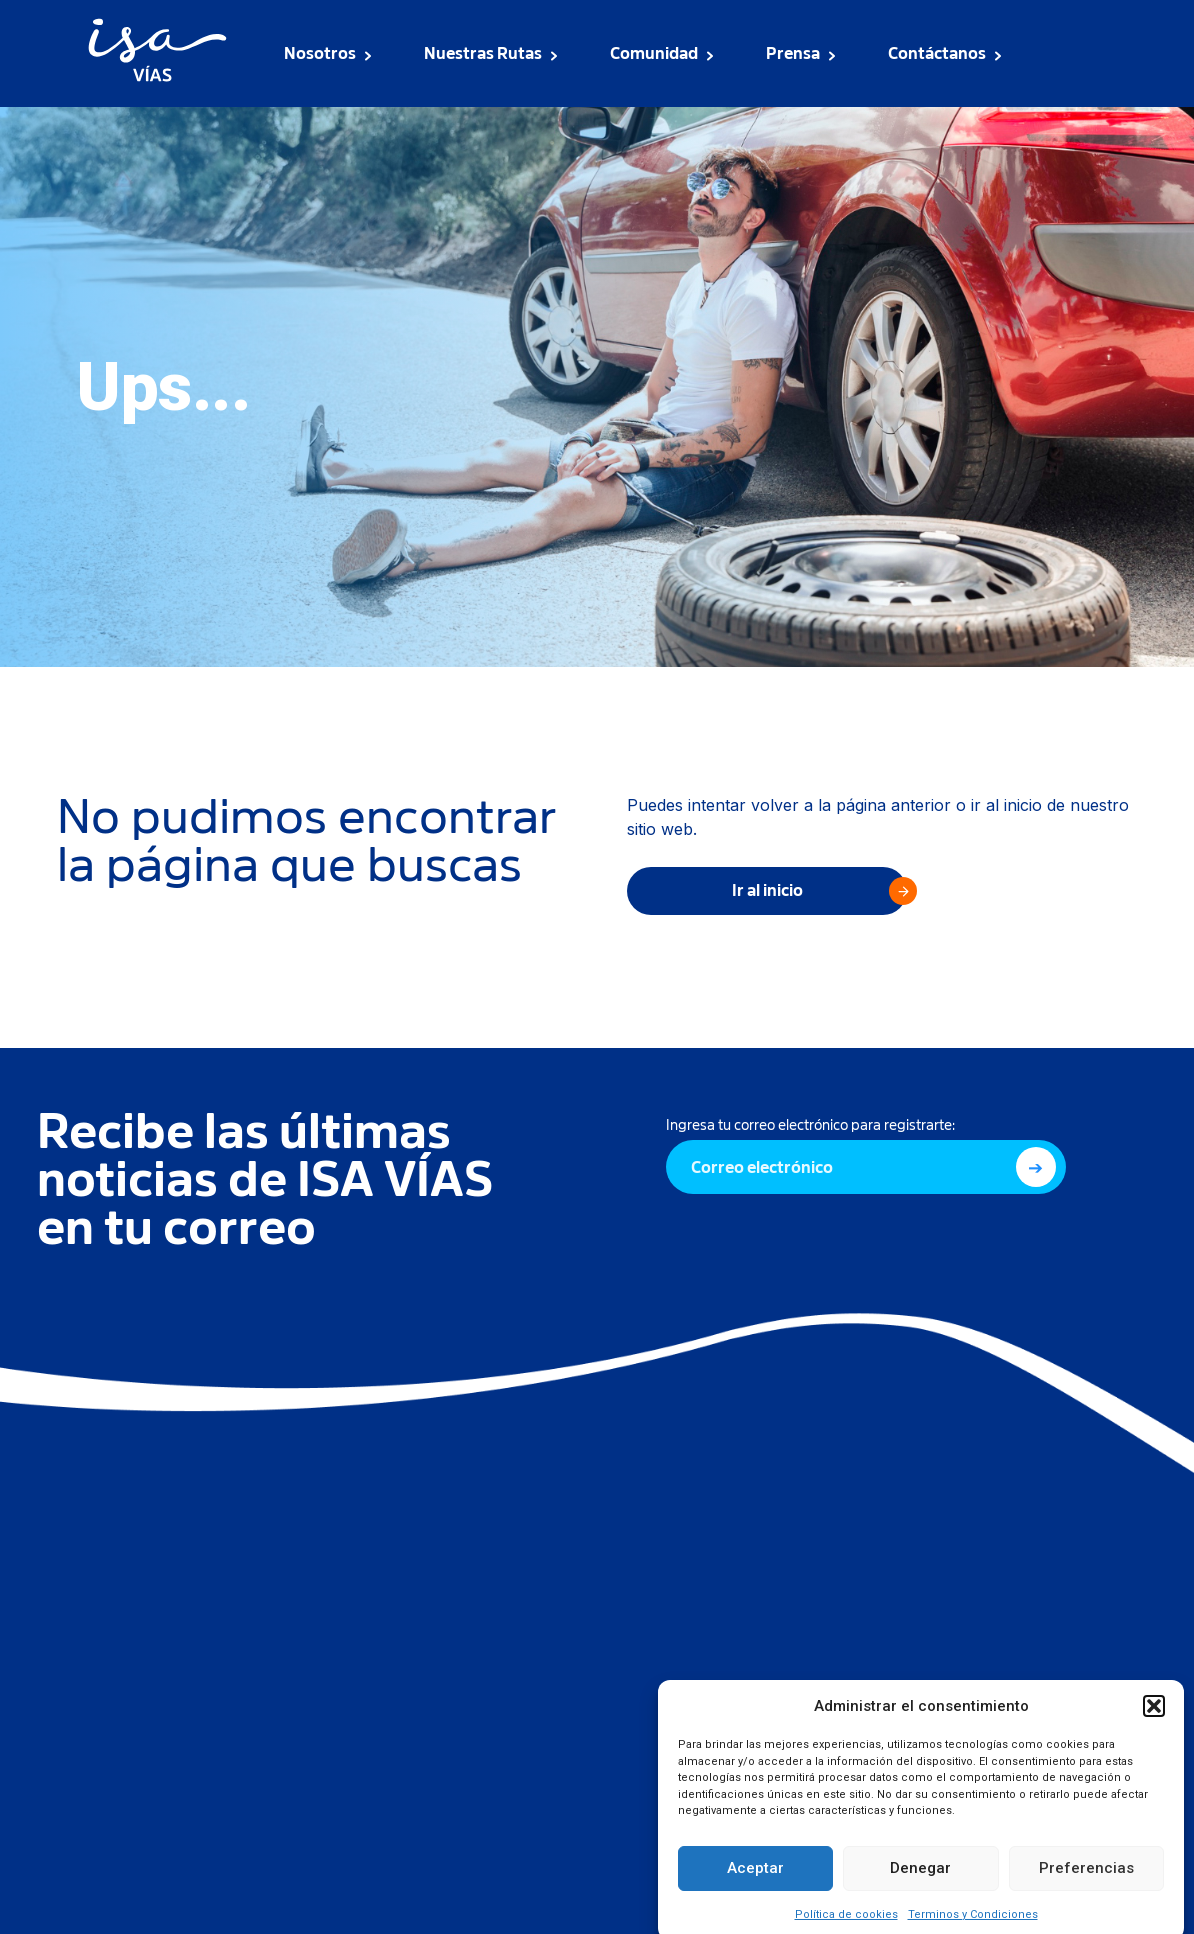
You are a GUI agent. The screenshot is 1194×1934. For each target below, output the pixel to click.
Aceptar (755, 1886)
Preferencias (1086, 1886)
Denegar (920, 1886)
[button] (1154, 1724)
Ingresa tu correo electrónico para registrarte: (810, 1125)
